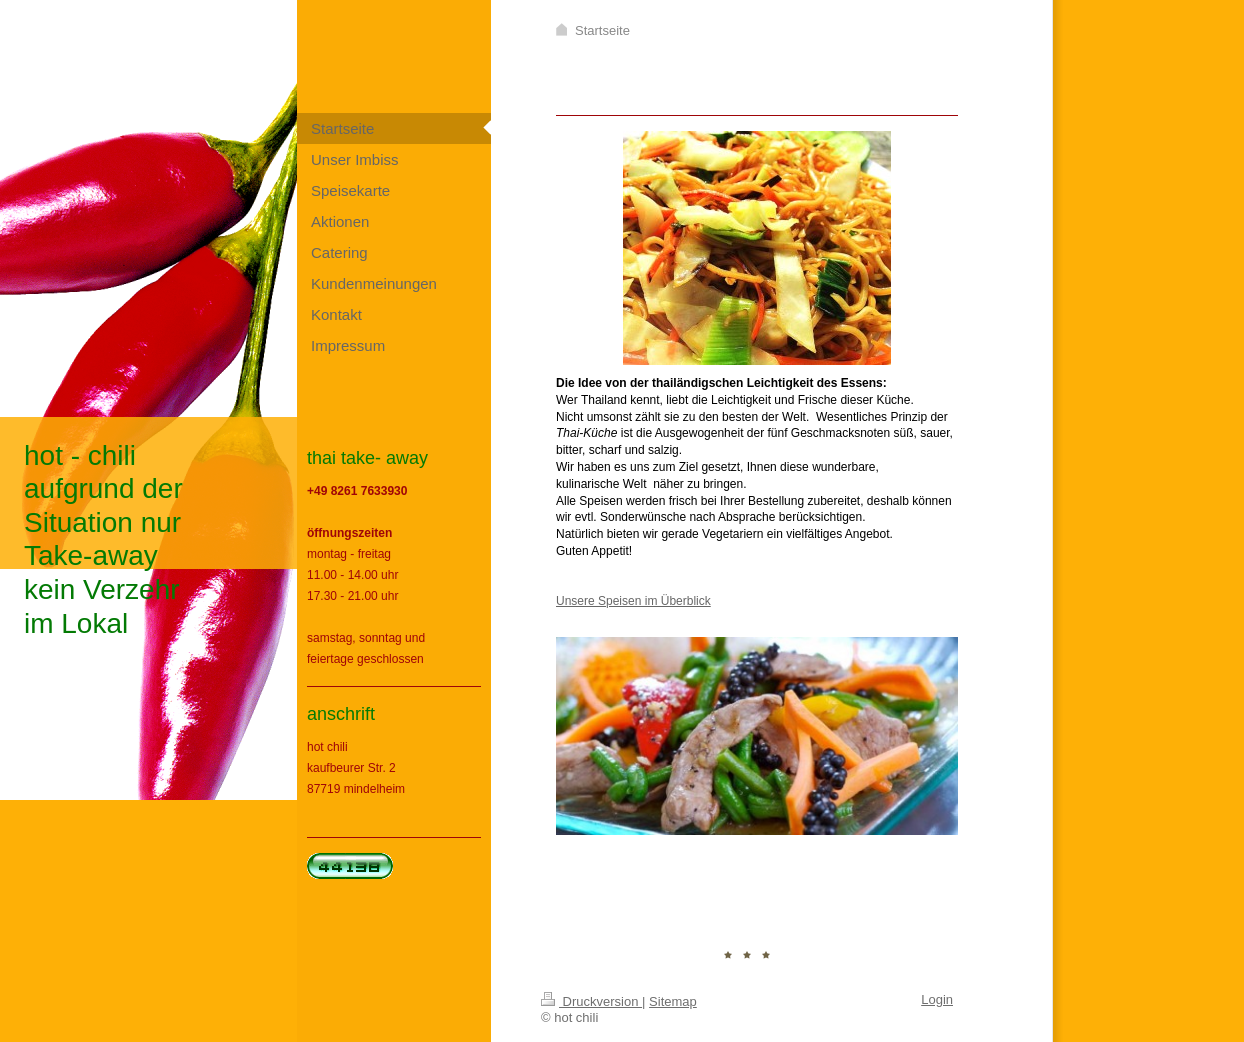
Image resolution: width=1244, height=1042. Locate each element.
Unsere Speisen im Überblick (633, 601)
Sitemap (673, 1001)
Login (937, 999)
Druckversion (591, 1001)
